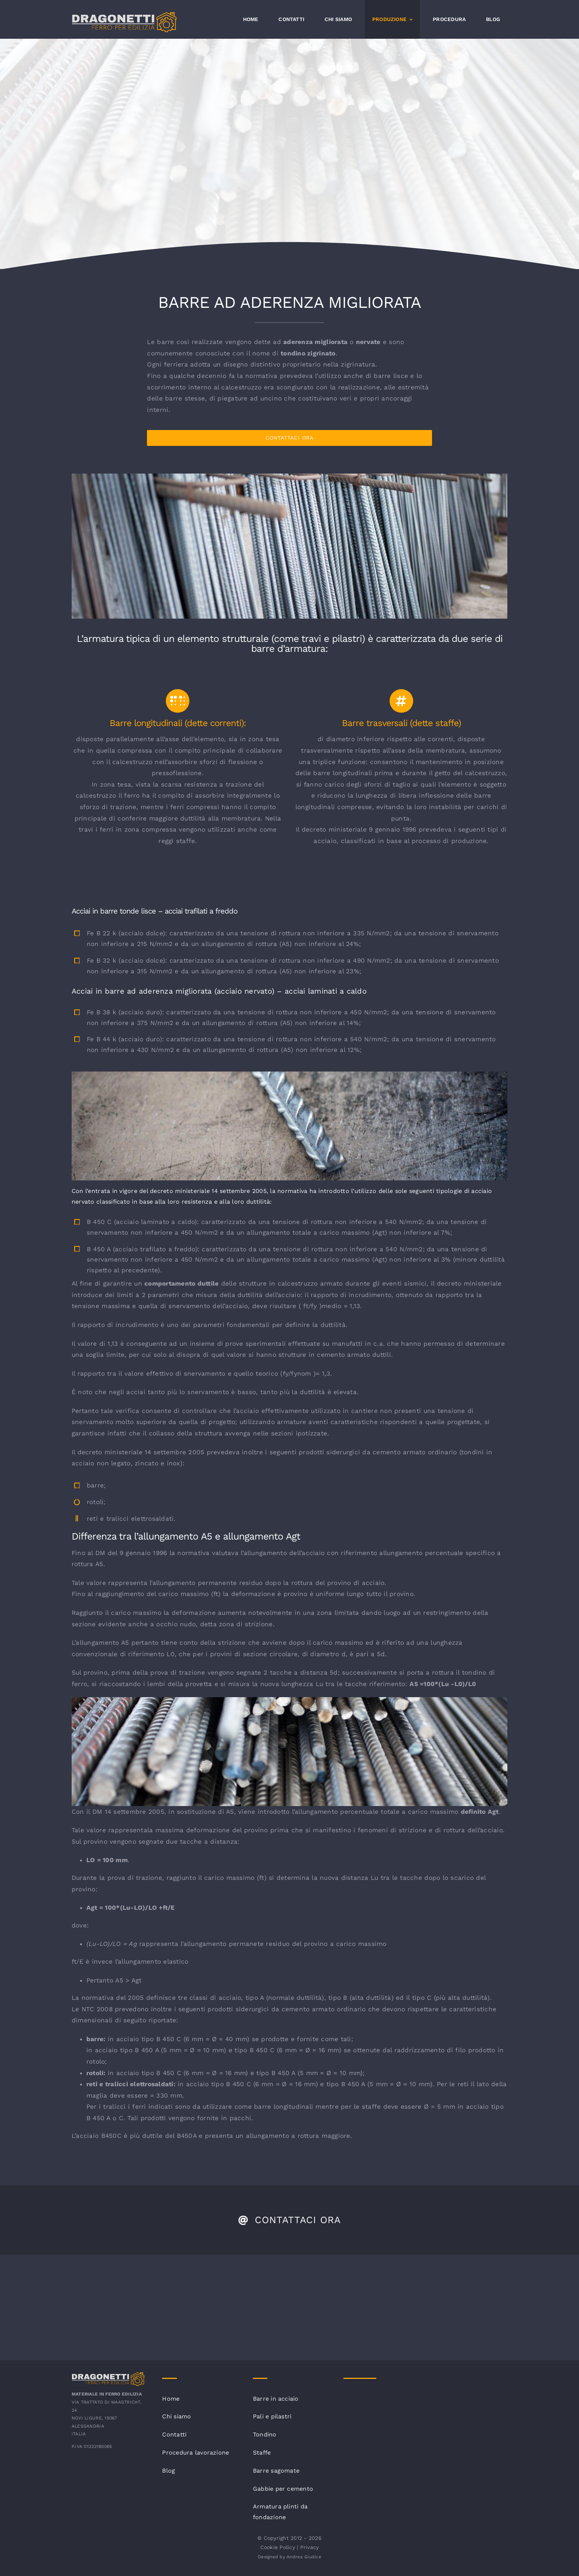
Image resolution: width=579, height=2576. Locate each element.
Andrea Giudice (304, 2556)
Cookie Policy (277, 2547)
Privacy (309, 2547)
